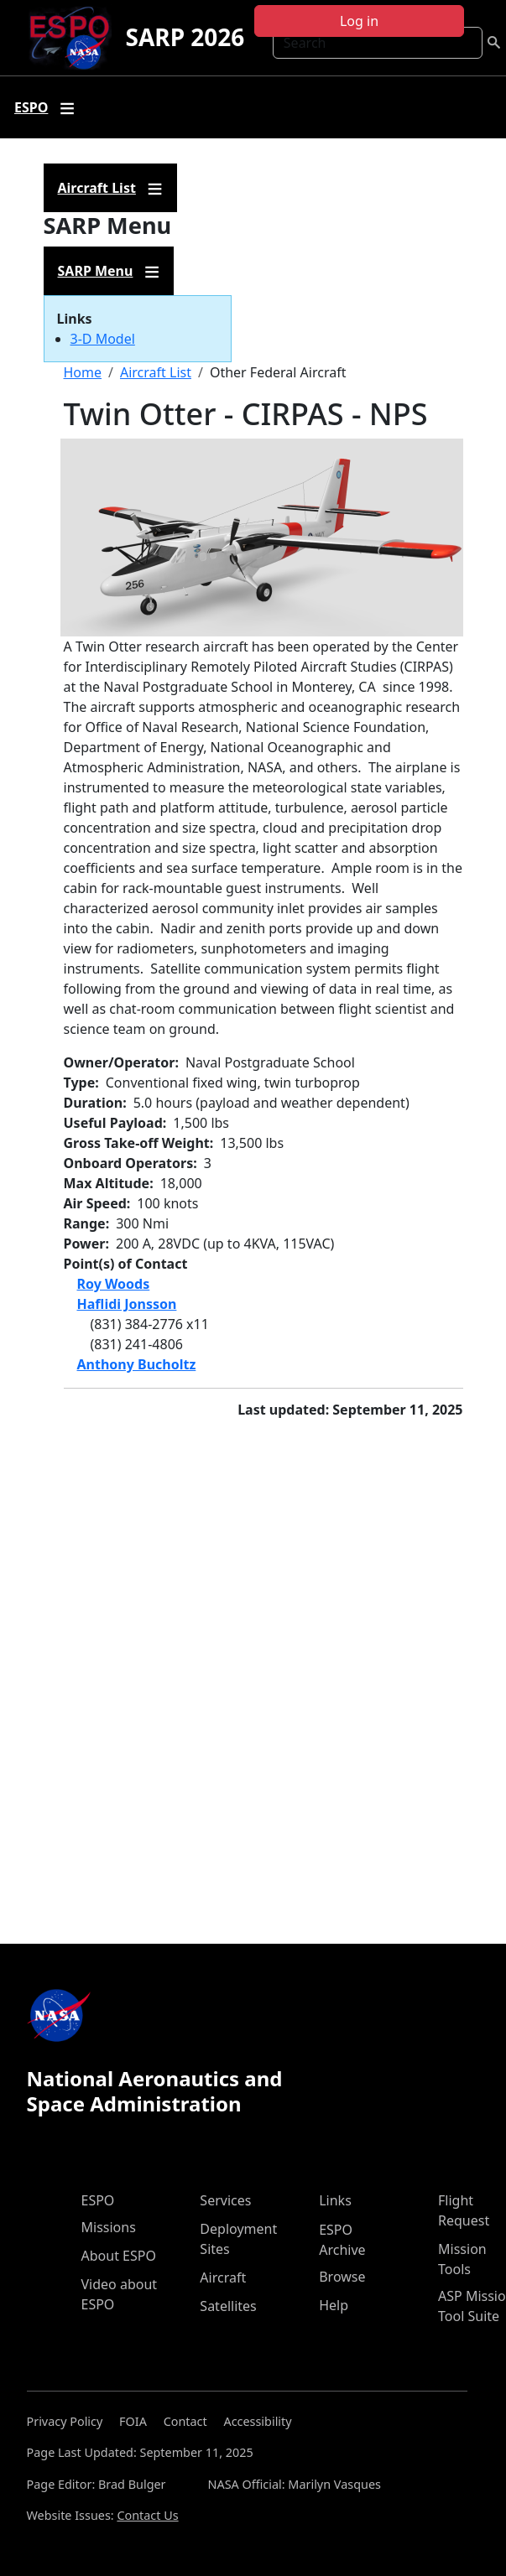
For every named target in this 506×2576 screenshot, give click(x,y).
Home (83, 372)
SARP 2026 (184, 37)
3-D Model (102, 339)
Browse (342, 2276)
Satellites (228, 2306)
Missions (108, 2227)
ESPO (98, 2200)
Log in (359, 21)
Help (333, 2305)
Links (335, 2200)
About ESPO (118, 2255)
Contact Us (147, 2515)
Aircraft (223, 2277)
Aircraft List (155, 372)
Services (225, 2200)
